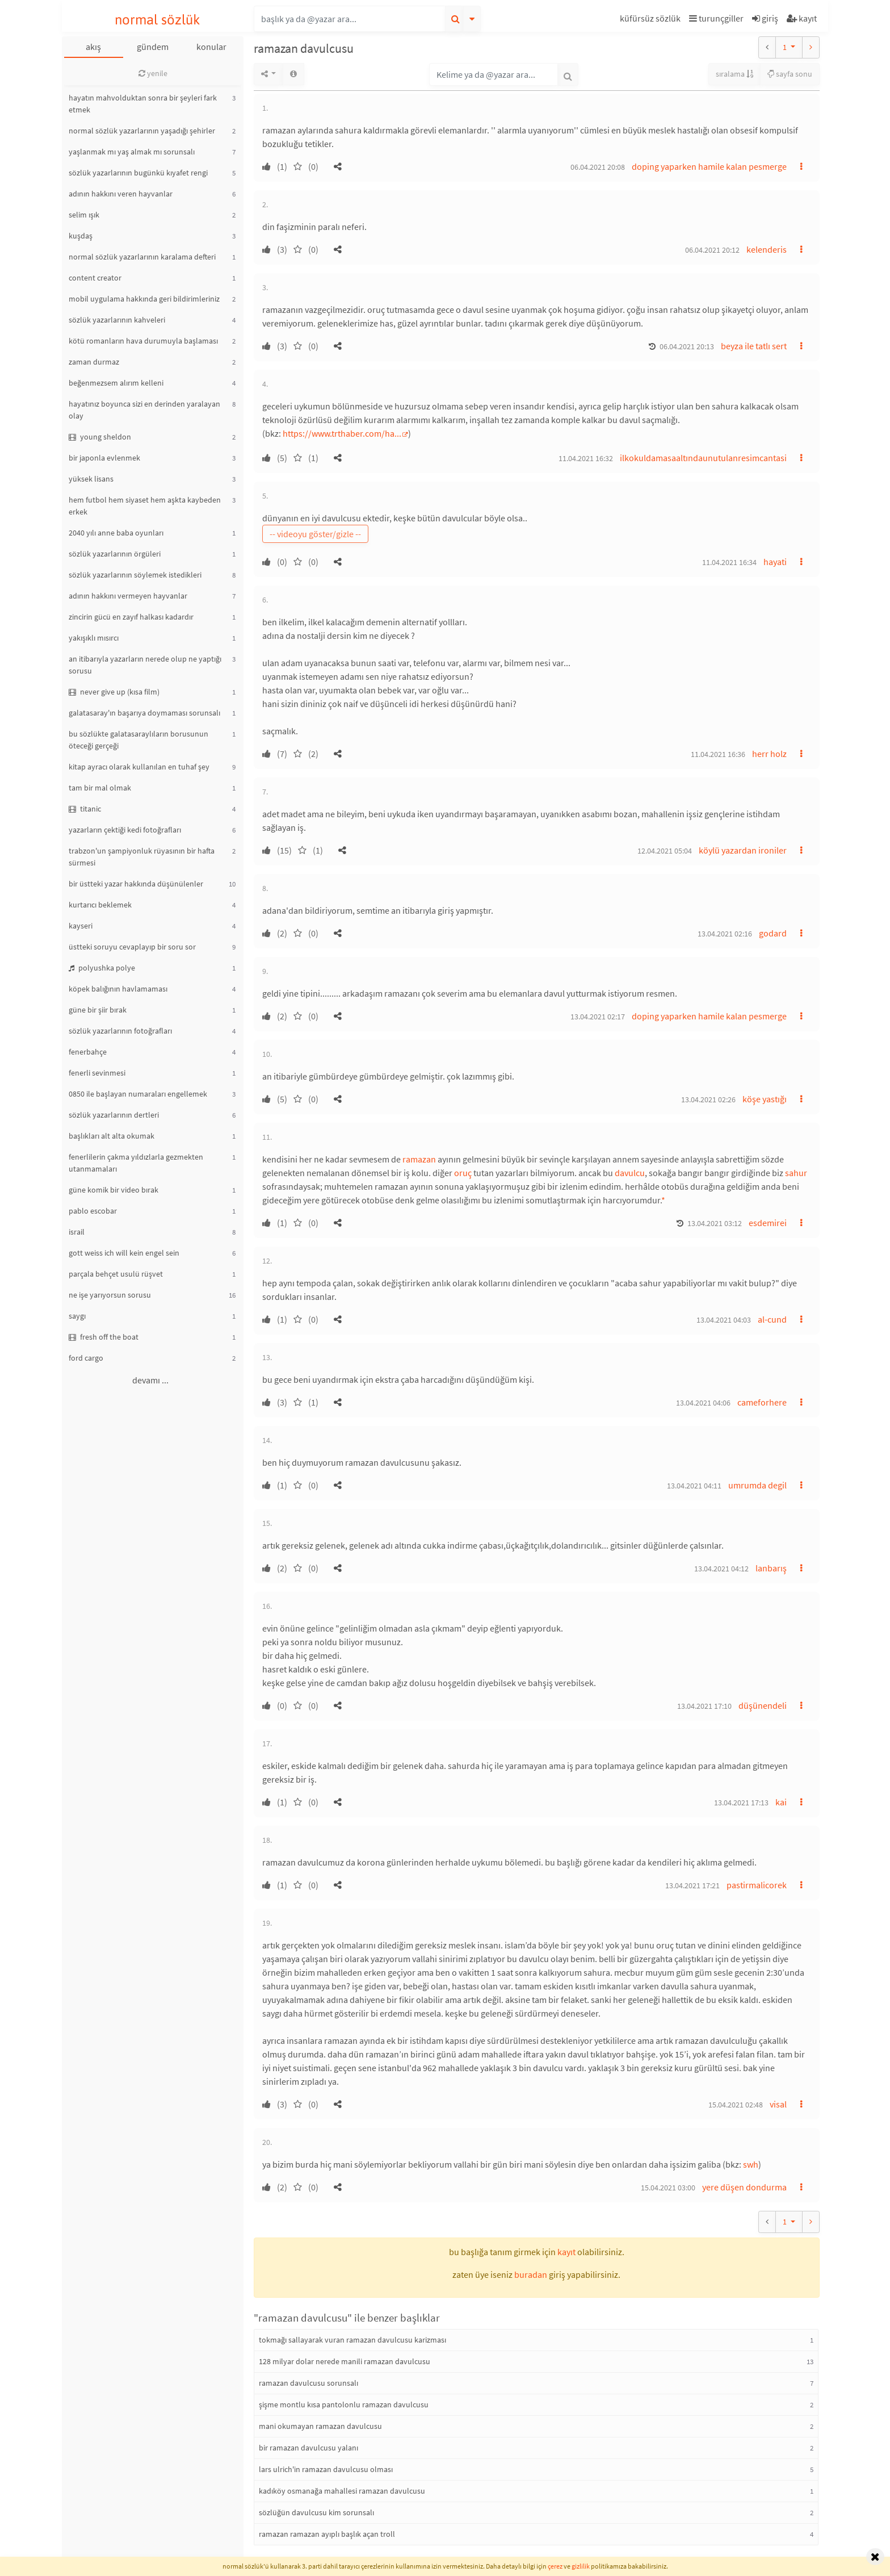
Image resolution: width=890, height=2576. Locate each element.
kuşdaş (81, 236)
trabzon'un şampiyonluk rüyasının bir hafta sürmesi (142, 857)
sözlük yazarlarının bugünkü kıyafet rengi (138, 173)
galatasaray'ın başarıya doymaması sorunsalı (144, 713)
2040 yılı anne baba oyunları (116, 533)
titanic (85, 809)
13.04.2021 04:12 (721, 1568)
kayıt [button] (566, 2251)
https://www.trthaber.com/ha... (342, 433)
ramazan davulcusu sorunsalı (308, 2383)
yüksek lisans (91, 479)
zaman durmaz (94, 362)
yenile (152, 73)
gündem (153, 46)
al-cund (772, 1319)
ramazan (419, 1159)
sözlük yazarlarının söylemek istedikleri (135, 575)
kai (781, 1802)
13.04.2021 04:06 (703, 1403)
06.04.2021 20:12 (712, 250)
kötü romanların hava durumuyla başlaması (143, 341)
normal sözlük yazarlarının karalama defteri (142, 257)
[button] (651, 20)
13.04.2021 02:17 (597, 1016)
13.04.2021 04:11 (694, 1486)
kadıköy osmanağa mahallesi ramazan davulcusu (342, 2491)
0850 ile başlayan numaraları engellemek (138, 1094)
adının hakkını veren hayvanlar (121, 194)
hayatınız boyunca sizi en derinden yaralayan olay (144, 410)
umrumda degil (757, 1485)
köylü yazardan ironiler (743, 850)
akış (93, 46)
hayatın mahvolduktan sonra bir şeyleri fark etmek (143, 104)
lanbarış (771, 1568)
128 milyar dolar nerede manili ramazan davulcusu (344, 2361)
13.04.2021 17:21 (692, 1885)
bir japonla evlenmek (104, 458)
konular (211, 46)
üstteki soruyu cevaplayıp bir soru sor (132, 947)
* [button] (663, 1200)
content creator (95, 278)
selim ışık (84, 215)
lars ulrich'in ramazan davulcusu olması (326, 2469)
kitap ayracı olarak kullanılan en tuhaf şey (139, 767)
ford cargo (86, 1358)
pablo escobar (93, 1211)
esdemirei (768, 1222)
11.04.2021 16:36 (718, 754)
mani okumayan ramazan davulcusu (320, 2426)
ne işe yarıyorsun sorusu (110, 1295)
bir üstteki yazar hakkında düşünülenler (136, 884)
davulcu (630, 1172)
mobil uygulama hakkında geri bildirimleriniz (144, 299)
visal (778, 2104)
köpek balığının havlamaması (118, 989)
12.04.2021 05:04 (664, 851)
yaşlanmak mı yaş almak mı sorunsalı (132, 152)
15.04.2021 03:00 (668, 2187)
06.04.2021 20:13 (687, 346)
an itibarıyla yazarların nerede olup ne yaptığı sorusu (145, 665)
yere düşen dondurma (744, 2187)
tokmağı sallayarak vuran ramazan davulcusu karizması (352, 2340)
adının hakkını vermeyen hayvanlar (128, 596)
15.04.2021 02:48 (735, 2105)
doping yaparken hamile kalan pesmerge (709, 166)
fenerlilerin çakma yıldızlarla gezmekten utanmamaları (136, 1163)
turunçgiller (716, 18)
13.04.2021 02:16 (725, 934)
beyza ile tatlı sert (754, 346)
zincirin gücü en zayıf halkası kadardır (131, 617)
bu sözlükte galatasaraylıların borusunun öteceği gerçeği (138, 740)
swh (750, 2164)
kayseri (81, 926)
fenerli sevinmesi (97, 1073)
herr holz (769, 753)
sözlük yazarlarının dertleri (114, 1115)
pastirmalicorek (757, 1885)
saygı (77, 1316)
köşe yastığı (764, 1099)
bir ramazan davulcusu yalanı (308, 2448)
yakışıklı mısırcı (94, 638)
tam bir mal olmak (100, 788)
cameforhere (762, 1402)
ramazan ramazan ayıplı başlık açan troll (327, 2534)
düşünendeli (762, 1705)
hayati (775, 561)
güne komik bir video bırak (113, 1190)
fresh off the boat (103, 1337)
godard (773, 933)
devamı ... (150, 1380)
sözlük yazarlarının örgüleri (115, 554)
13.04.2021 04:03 (723, 1320)
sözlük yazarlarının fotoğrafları (120, 1031)
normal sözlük (157, 19)
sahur (796, 1172)
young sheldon (100, 437)
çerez (555, 2566)
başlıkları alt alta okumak (111, 1136)
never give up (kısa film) (114, 692)
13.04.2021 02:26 (708, 1099)
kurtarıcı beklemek (100, 905)
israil (77, 1232)
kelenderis (766, 249)
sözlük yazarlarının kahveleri (117, 320)
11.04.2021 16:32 (586, 458)
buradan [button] (530, 2274)
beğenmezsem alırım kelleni (116, 383)
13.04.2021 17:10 (704, 1706)
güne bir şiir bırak (98, 1010)
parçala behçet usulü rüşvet (116, 1274)
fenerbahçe (88, 1052)
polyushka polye (102, 968)
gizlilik (581, 2566)
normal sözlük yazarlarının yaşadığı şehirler (142, 131)
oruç (463, 1172)
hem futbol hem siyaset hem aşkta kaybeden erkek (145, 506)
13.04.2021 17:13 (741, 1802)
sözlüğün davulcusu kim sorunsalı (316, 2512)
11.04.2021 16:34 (729, 562)
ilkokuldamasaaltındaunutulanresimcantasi (703, 457)
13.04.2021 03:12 (714, 1223)
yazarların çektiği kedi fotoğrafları (125, 830)
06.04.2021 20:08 (597, 167)
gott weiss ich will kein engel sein (124, 1253)
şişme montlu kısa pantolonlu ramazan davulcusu (344, 2404)
